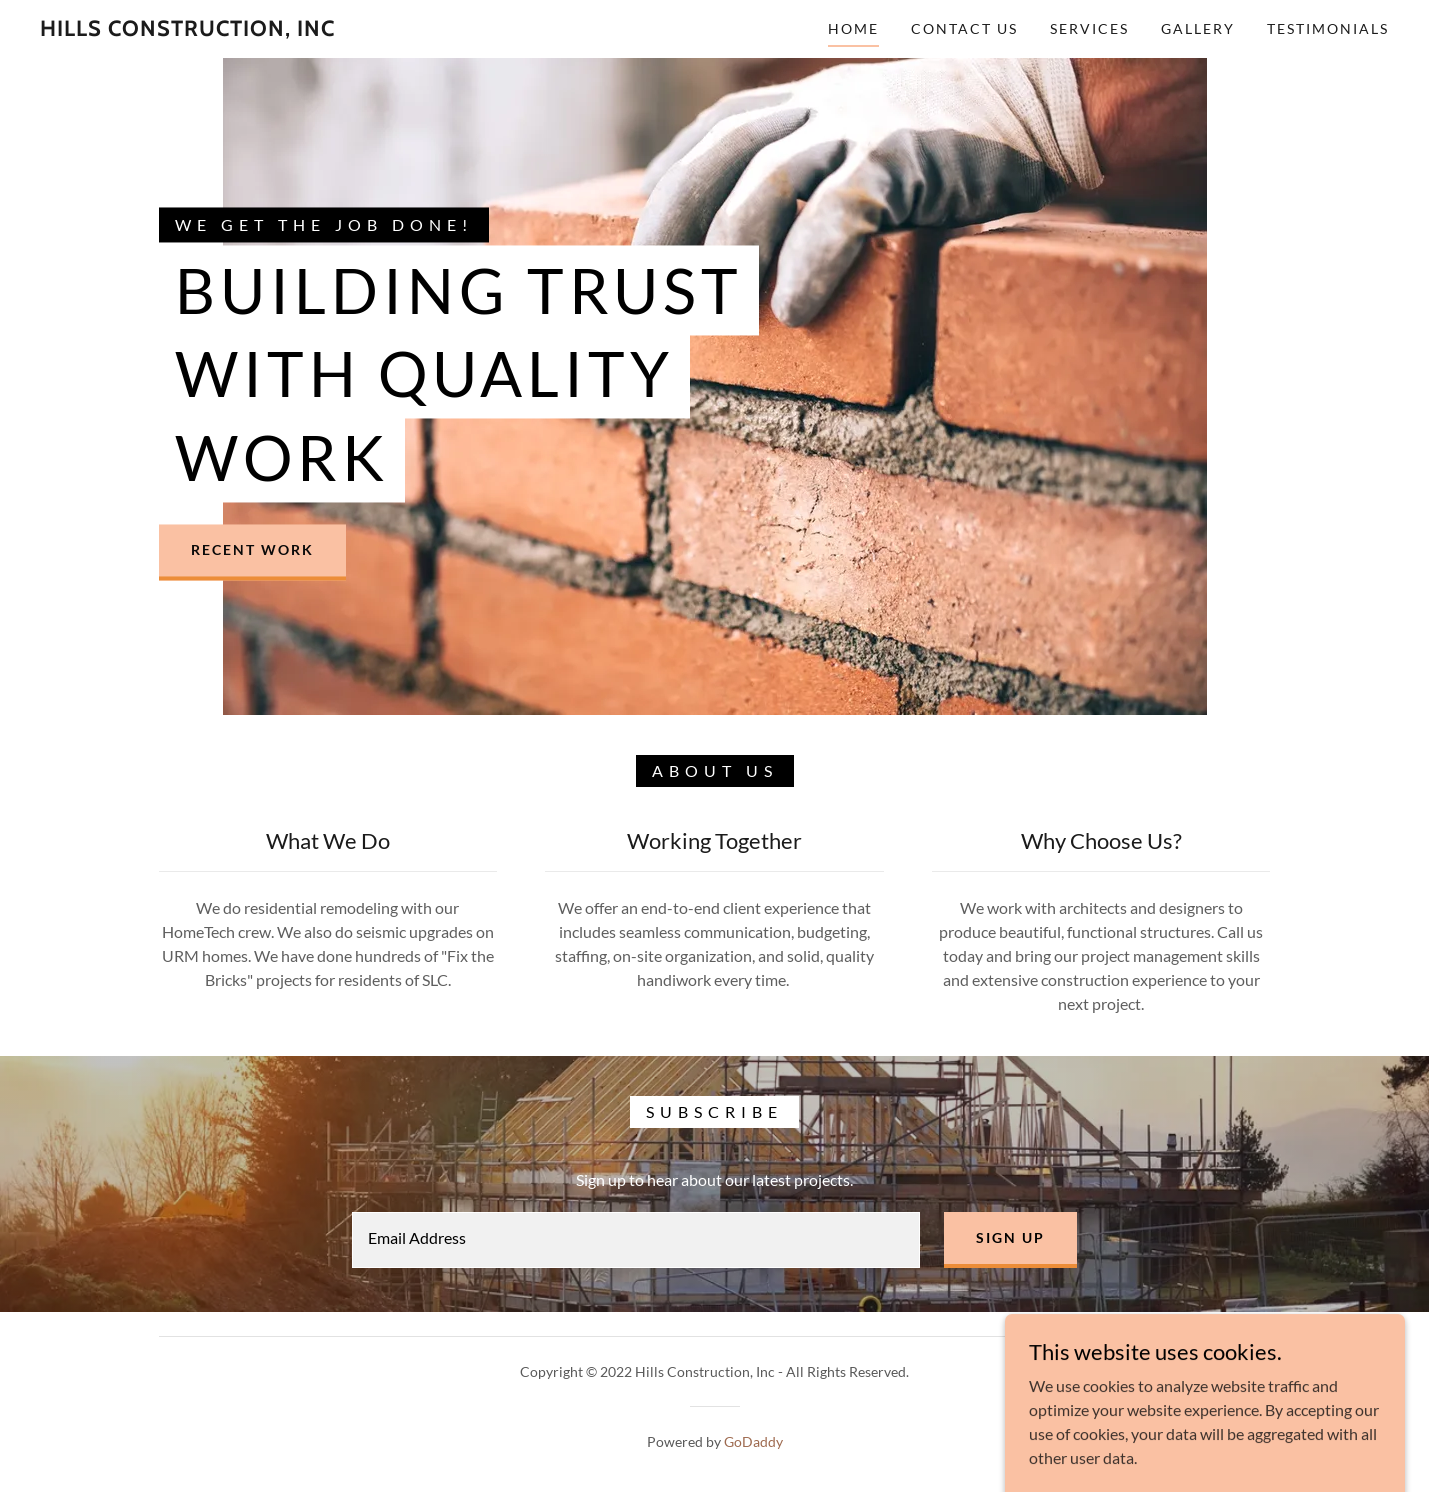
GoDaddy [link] (753, 1441)
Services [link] (1089, 28)
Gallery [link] (1198, 28)
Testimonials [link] (1328, 28)
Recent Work (252, 550)
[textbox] (636, 1240)
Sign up (1010, 1237)
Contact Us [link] (964, 28)
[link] (187, 29)
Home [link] (853, 28)
